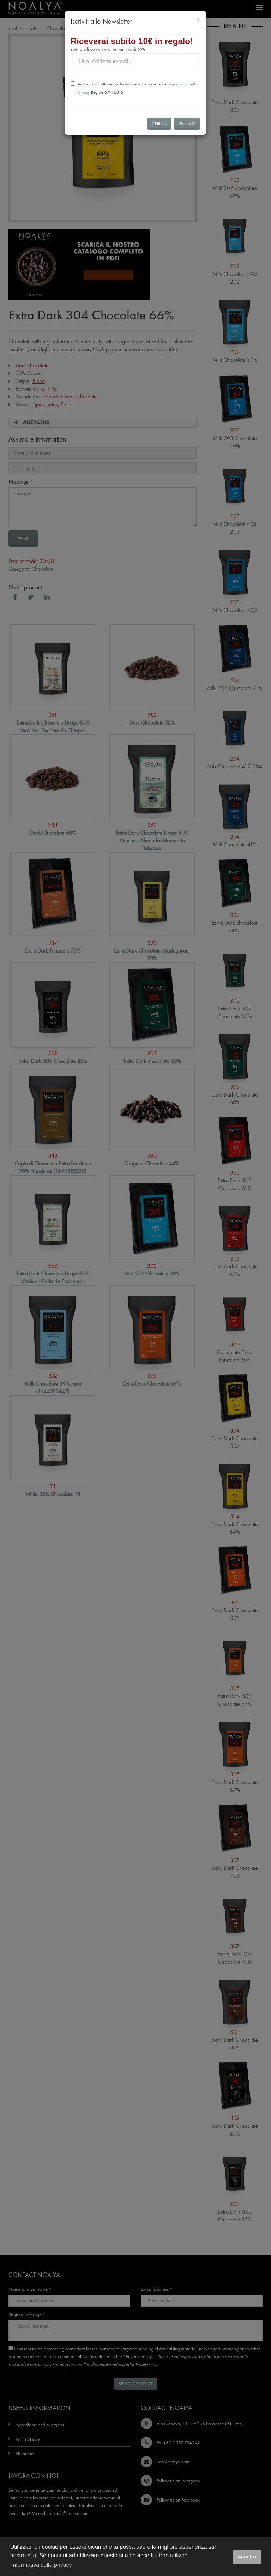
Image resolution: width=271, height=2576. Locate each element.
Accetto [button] (246, 2556)
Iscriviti (187, 123)
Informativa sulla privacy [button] (41, 2565)
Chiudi (159, 123)
